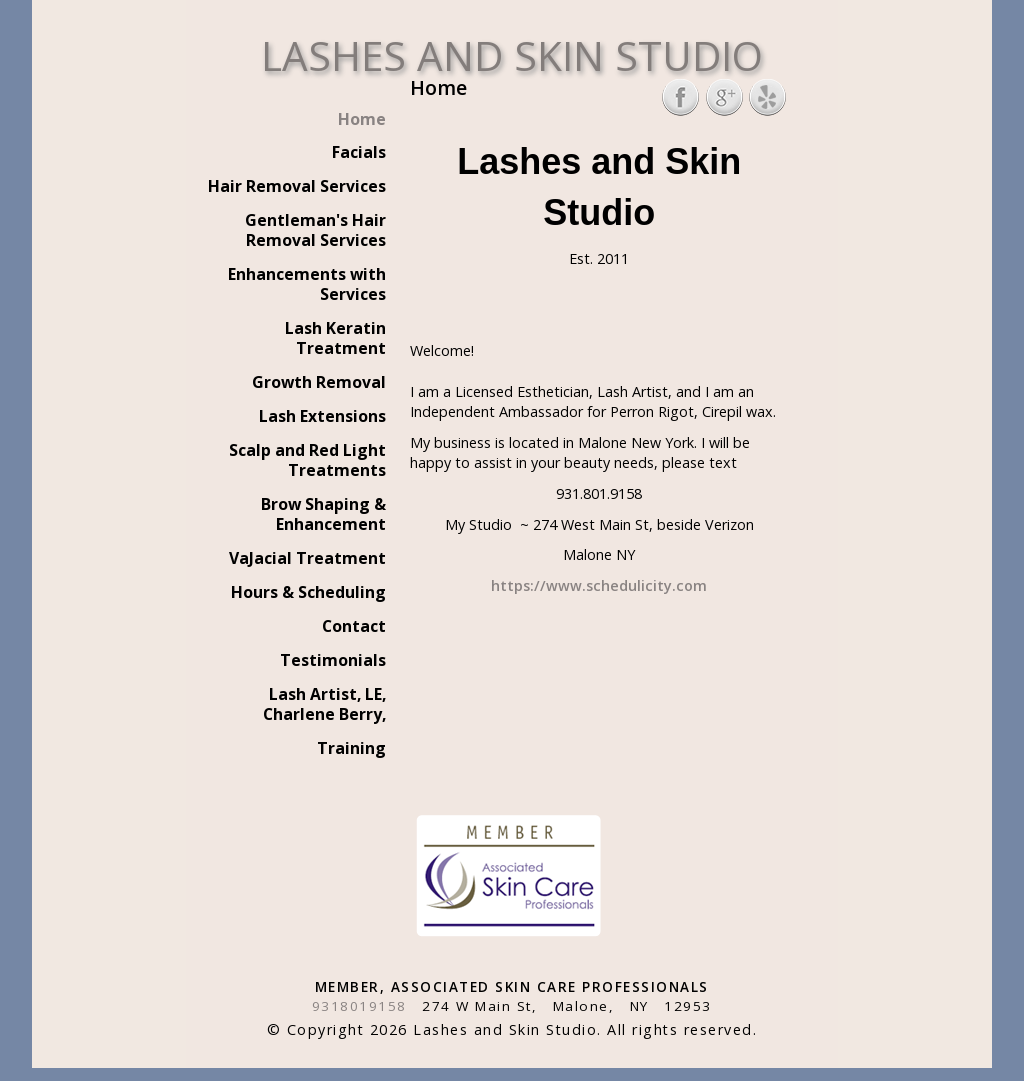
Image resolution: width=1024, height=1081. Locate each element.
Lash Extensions (322, 416)
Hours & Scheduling (308, 592)
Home (362, 119)
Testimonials (333, 660)
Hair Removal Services (297, 186)
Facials (359, 152)
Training (351, 748)
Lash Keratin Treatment (335, 338)
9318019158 (359, 1006)
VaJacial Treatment (307, 558)
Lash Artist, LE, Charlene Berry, (324, 704)
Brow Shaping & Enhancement (323, 514)
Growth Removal (319, 382)
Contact (354, 626)
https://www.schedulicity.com (599, 585)
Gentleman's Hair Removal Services (315, 230)
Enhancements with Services (307, 284)
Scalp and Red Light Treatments (307, 460)
